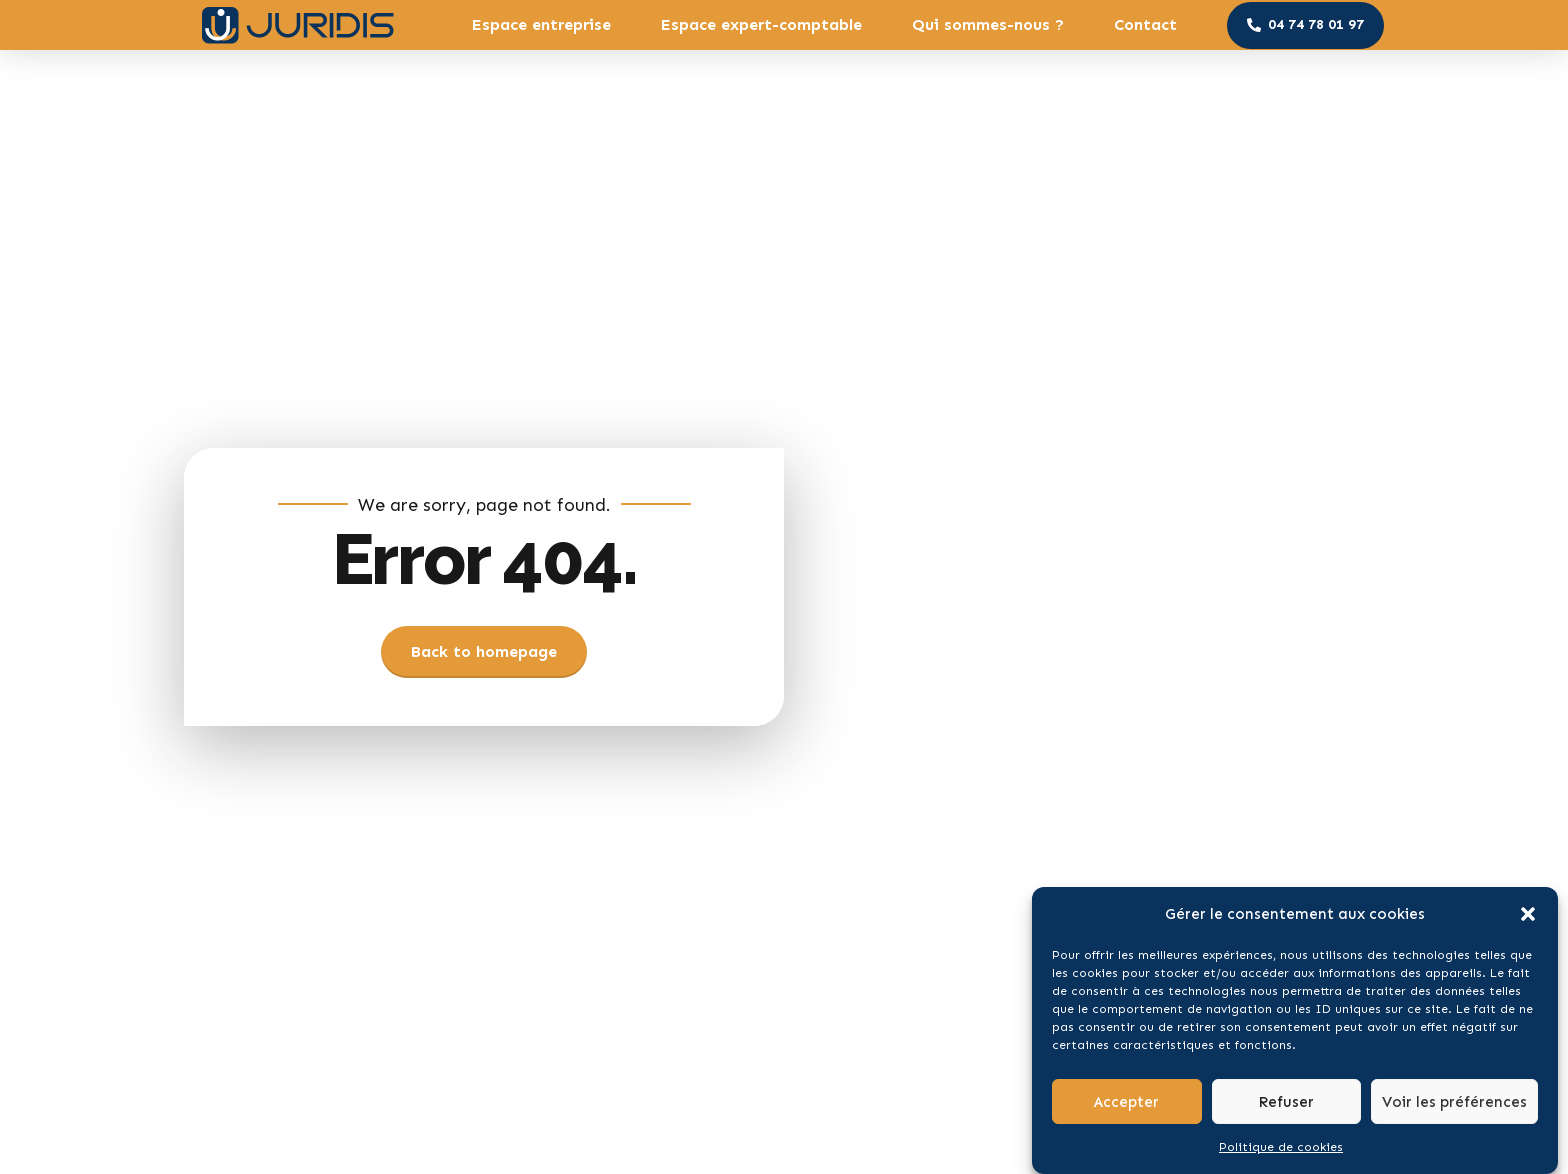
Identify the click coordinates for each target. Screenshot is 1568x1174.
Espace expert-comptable (761, 24)
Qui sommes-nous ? (988, 24)
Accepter (1126, 1109)
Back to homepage (484, 651)
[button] (1528, 922)
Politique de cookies (1281, 1155)
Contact (1145, 24)
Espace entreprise (541, 24)
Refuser (1286, 1109)
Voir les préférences (1454, 1109)
